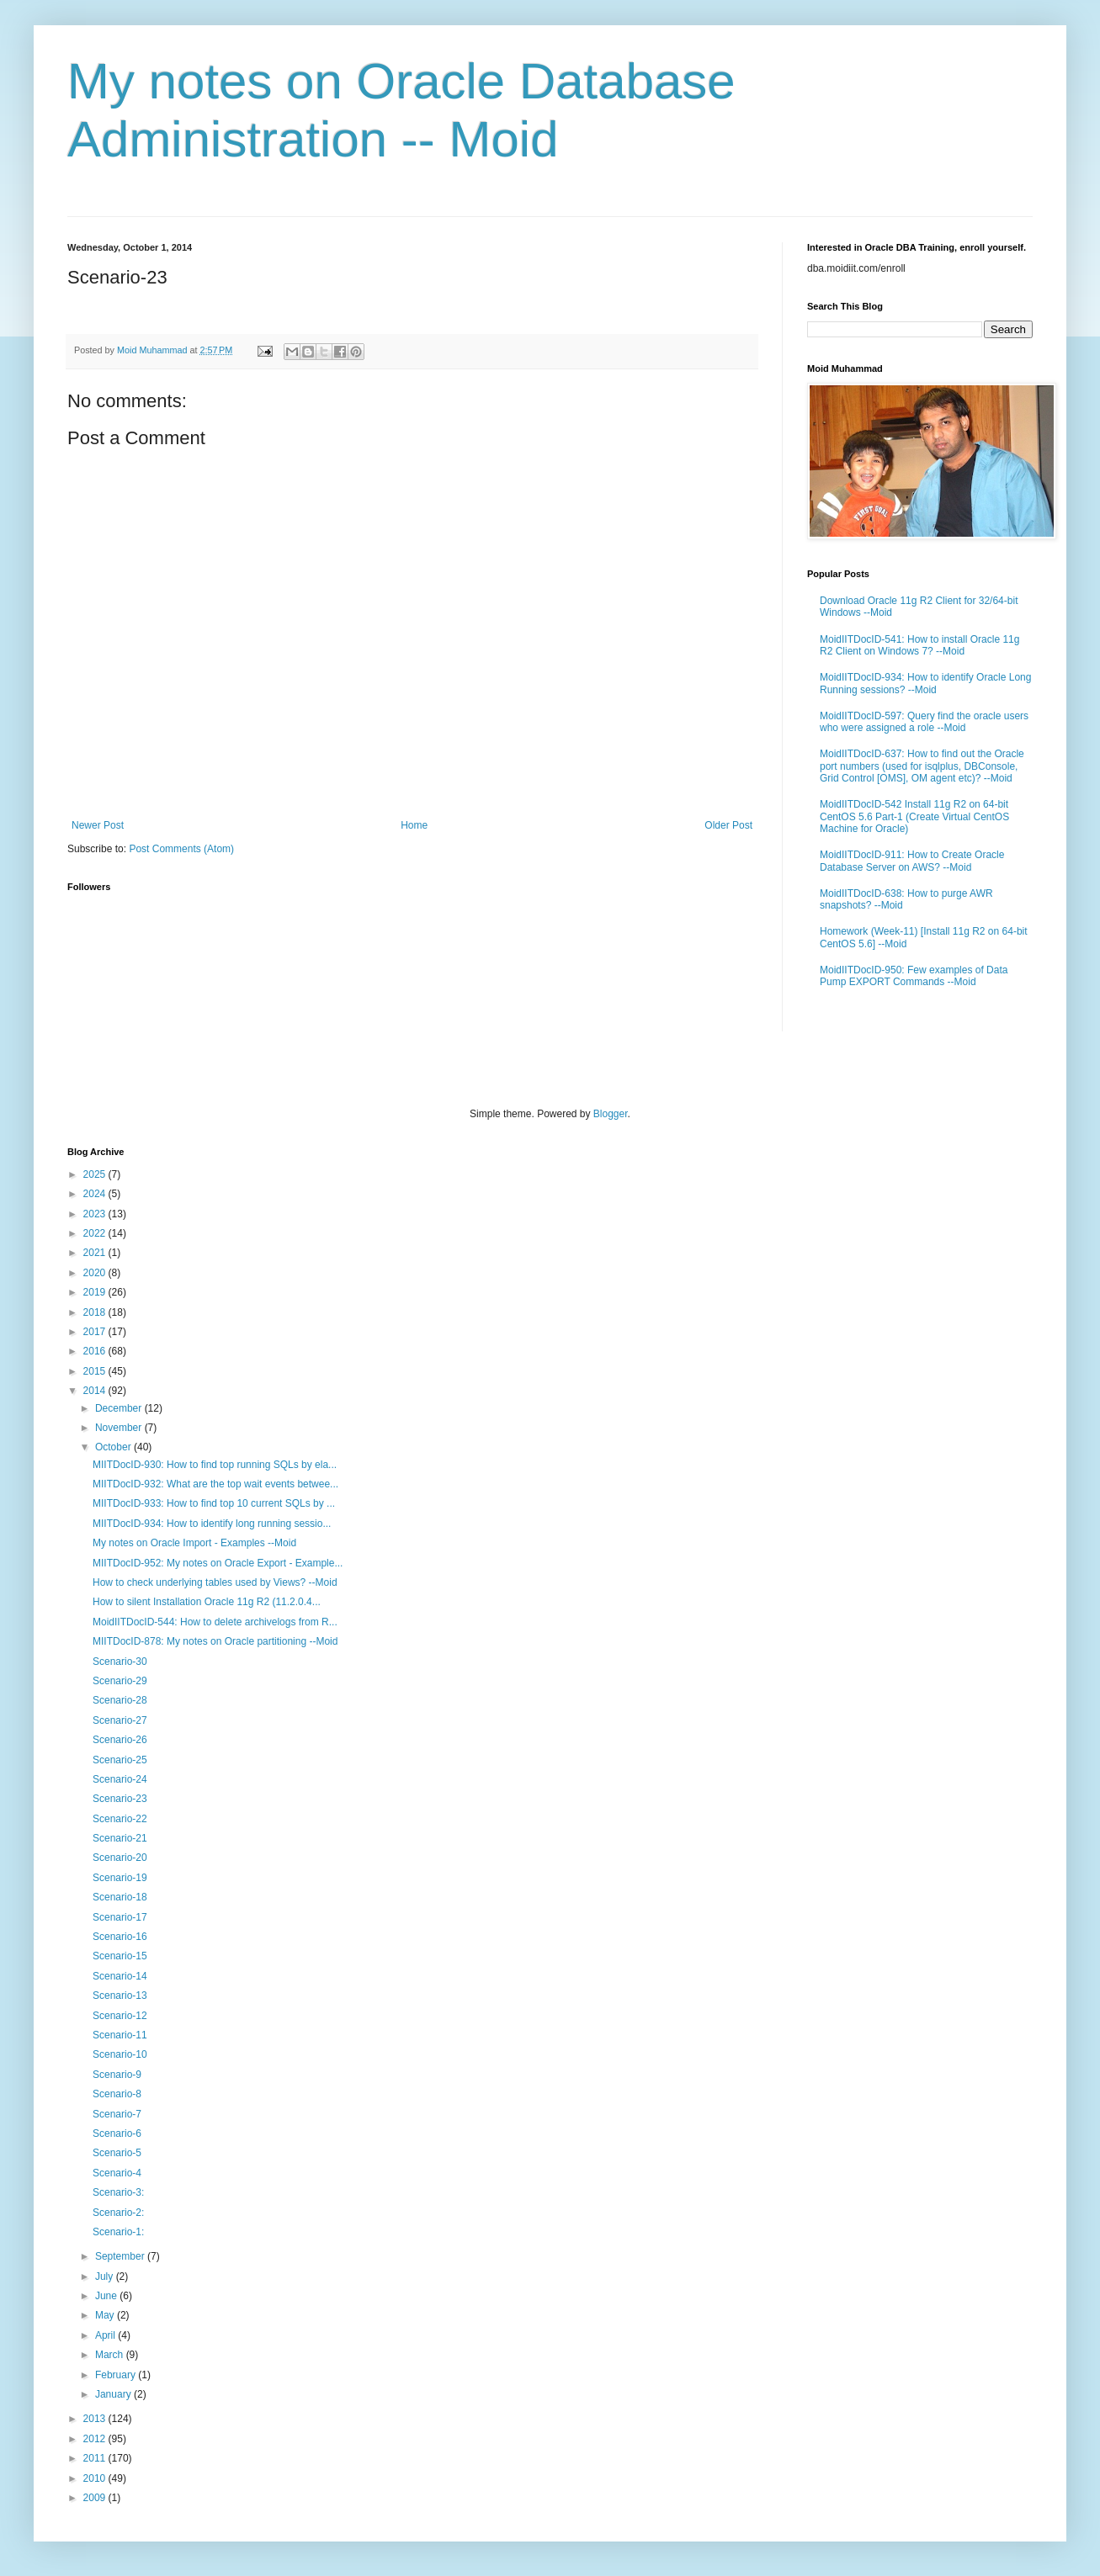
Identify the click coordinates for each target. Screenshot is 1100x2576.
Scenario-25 (120, 1760)
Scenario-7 (117, 2114)
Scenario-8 (117, 2094)
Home (414, 825)
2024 (96, 1194)
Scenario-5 (117, 2153)
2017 (96, 1332)
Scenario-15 (120, 1956)
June (107, 2296)
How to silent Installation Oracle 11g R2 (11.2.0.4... (207, 1602)
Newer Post (98, 825)
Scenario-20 (120, 1857)
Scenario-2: (118, 2212)
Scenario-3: (118, 2192)
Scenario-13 (120, 1995)
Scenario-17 (120, 1917)
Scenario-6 (117, 2133)
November (120, 1428)
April (106, 2335)
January (114, 2394)
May (106, 2315)
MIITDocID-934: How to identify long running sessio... (212, 1523)
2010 (96, 2478)
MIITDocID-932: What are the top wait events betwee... (215, 1484)
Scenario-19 (120, 1878)
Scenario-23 (120, 1799)
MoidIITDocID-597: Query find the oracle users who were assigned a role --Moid (924, 722)
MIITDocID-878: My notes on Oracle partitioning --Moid (215, 1641)
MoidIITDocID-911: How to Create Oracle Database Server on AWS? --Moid (912, 860)
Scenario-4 (117, 2173)
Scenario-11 (120, 2035)
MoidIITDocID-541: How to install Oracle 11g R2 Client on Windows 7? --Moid (919, 645)
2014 (96, 1391)
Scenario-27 (120, 1720)
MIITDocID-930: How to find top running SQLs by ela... (215, 1465)
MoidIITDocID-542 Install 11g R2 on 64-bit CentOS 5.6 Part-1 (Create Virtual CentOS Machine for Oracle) (914, 816)
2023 (96, 1214)
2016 (96, 1351)
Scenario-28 (120, 1700)
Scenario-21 (120, 1838)
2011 (96, 2458)
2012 (96, 2439)
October (114, 1447)
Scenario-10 (120, 2054)
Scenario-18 (120, 1897)
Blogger (610, 1114)
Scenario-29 (120, 1681)
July (105, 2276)
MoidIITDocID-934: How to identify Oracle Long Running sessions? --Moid (925, 683)
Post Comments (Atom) (181, 849)
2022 (96, 1233)
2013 (96, 2419)
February (116, 2375)
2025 (96, 1174)
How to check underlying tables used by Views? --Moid (215, 1582)
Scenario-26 (120, 1740)
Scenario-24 (120, 1779)
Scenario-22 (120, 1819)
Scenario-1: (118, 2232)
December (120, 1408)
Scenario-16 (120, 1937)
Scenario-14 (120, 1976)
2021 (96, 1253)
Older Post (728, 825)
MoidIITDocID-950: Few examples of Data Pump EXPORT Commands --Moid (913, 976)
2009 (96, 2498)
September (121, 2256)
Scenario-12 (120, 2016)
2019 (96, 1292)
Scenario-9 (117, 2074)
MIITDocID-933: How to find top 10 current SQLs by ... (214, 1503)
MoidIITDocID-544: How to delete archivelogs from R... (215, 1622)
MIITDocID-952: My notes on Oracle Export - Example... (218, 1563)
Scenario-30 (120, 1661)
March (110, 2355)
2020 (96, 1273)
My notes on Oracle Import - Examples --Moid (194, 1543)
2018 (96, 1312)
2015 (96, 1371)
